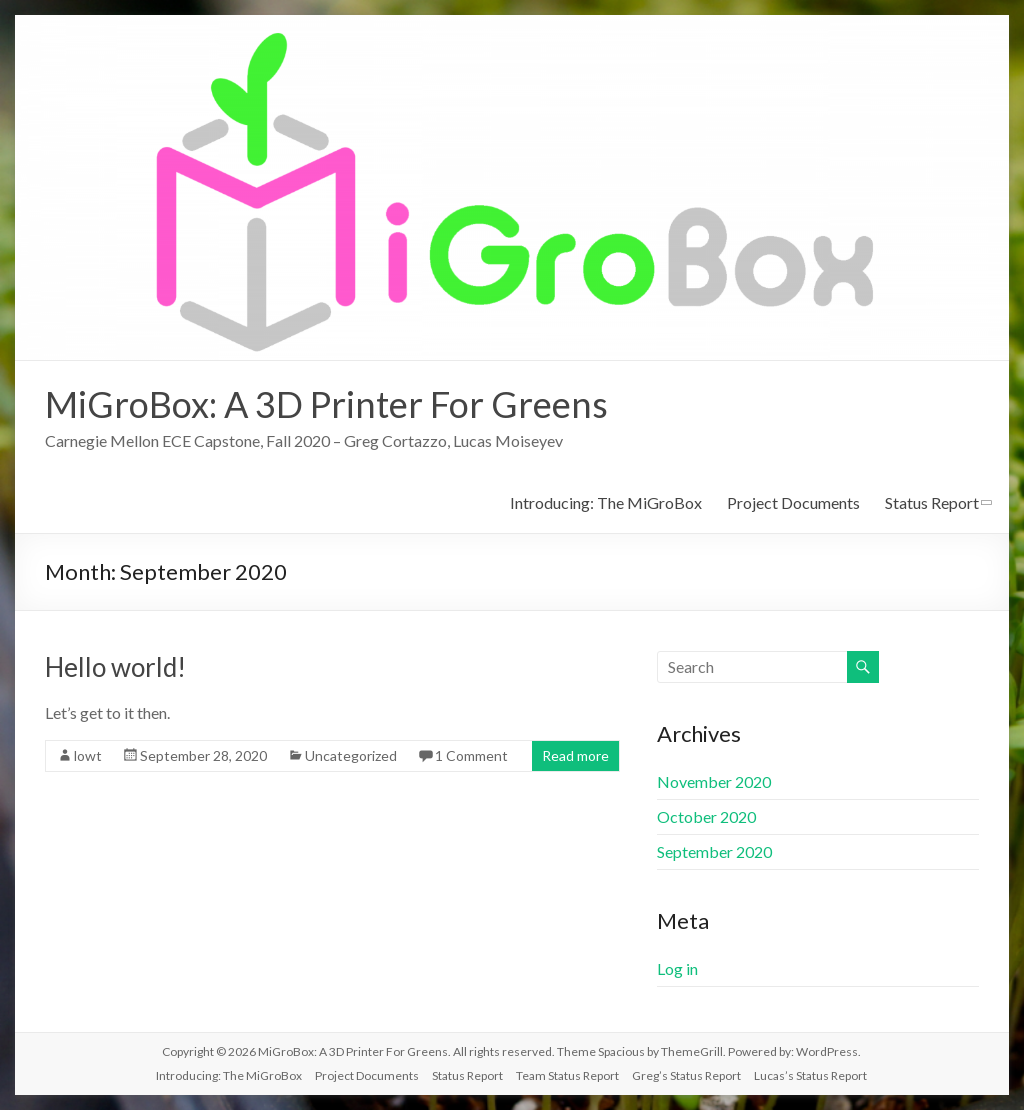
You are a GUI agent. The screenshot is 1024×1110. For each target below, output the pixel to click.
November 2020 (714, 781)
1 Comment (471, 755)
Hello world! (115, 667)
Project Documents (793, 502)
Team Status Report (567, 1075)
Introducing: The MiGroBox (606, 502)
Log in (677, 968)
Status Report (932, 502)
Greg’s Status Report (686, 1075)
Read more (575, 755)
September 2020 (714, 851)
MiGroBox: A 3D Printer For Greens (326, 404)
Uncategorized (351, 755)
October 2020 (706, 816)
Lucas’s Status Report (810, 1075)
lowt (88, 755)
